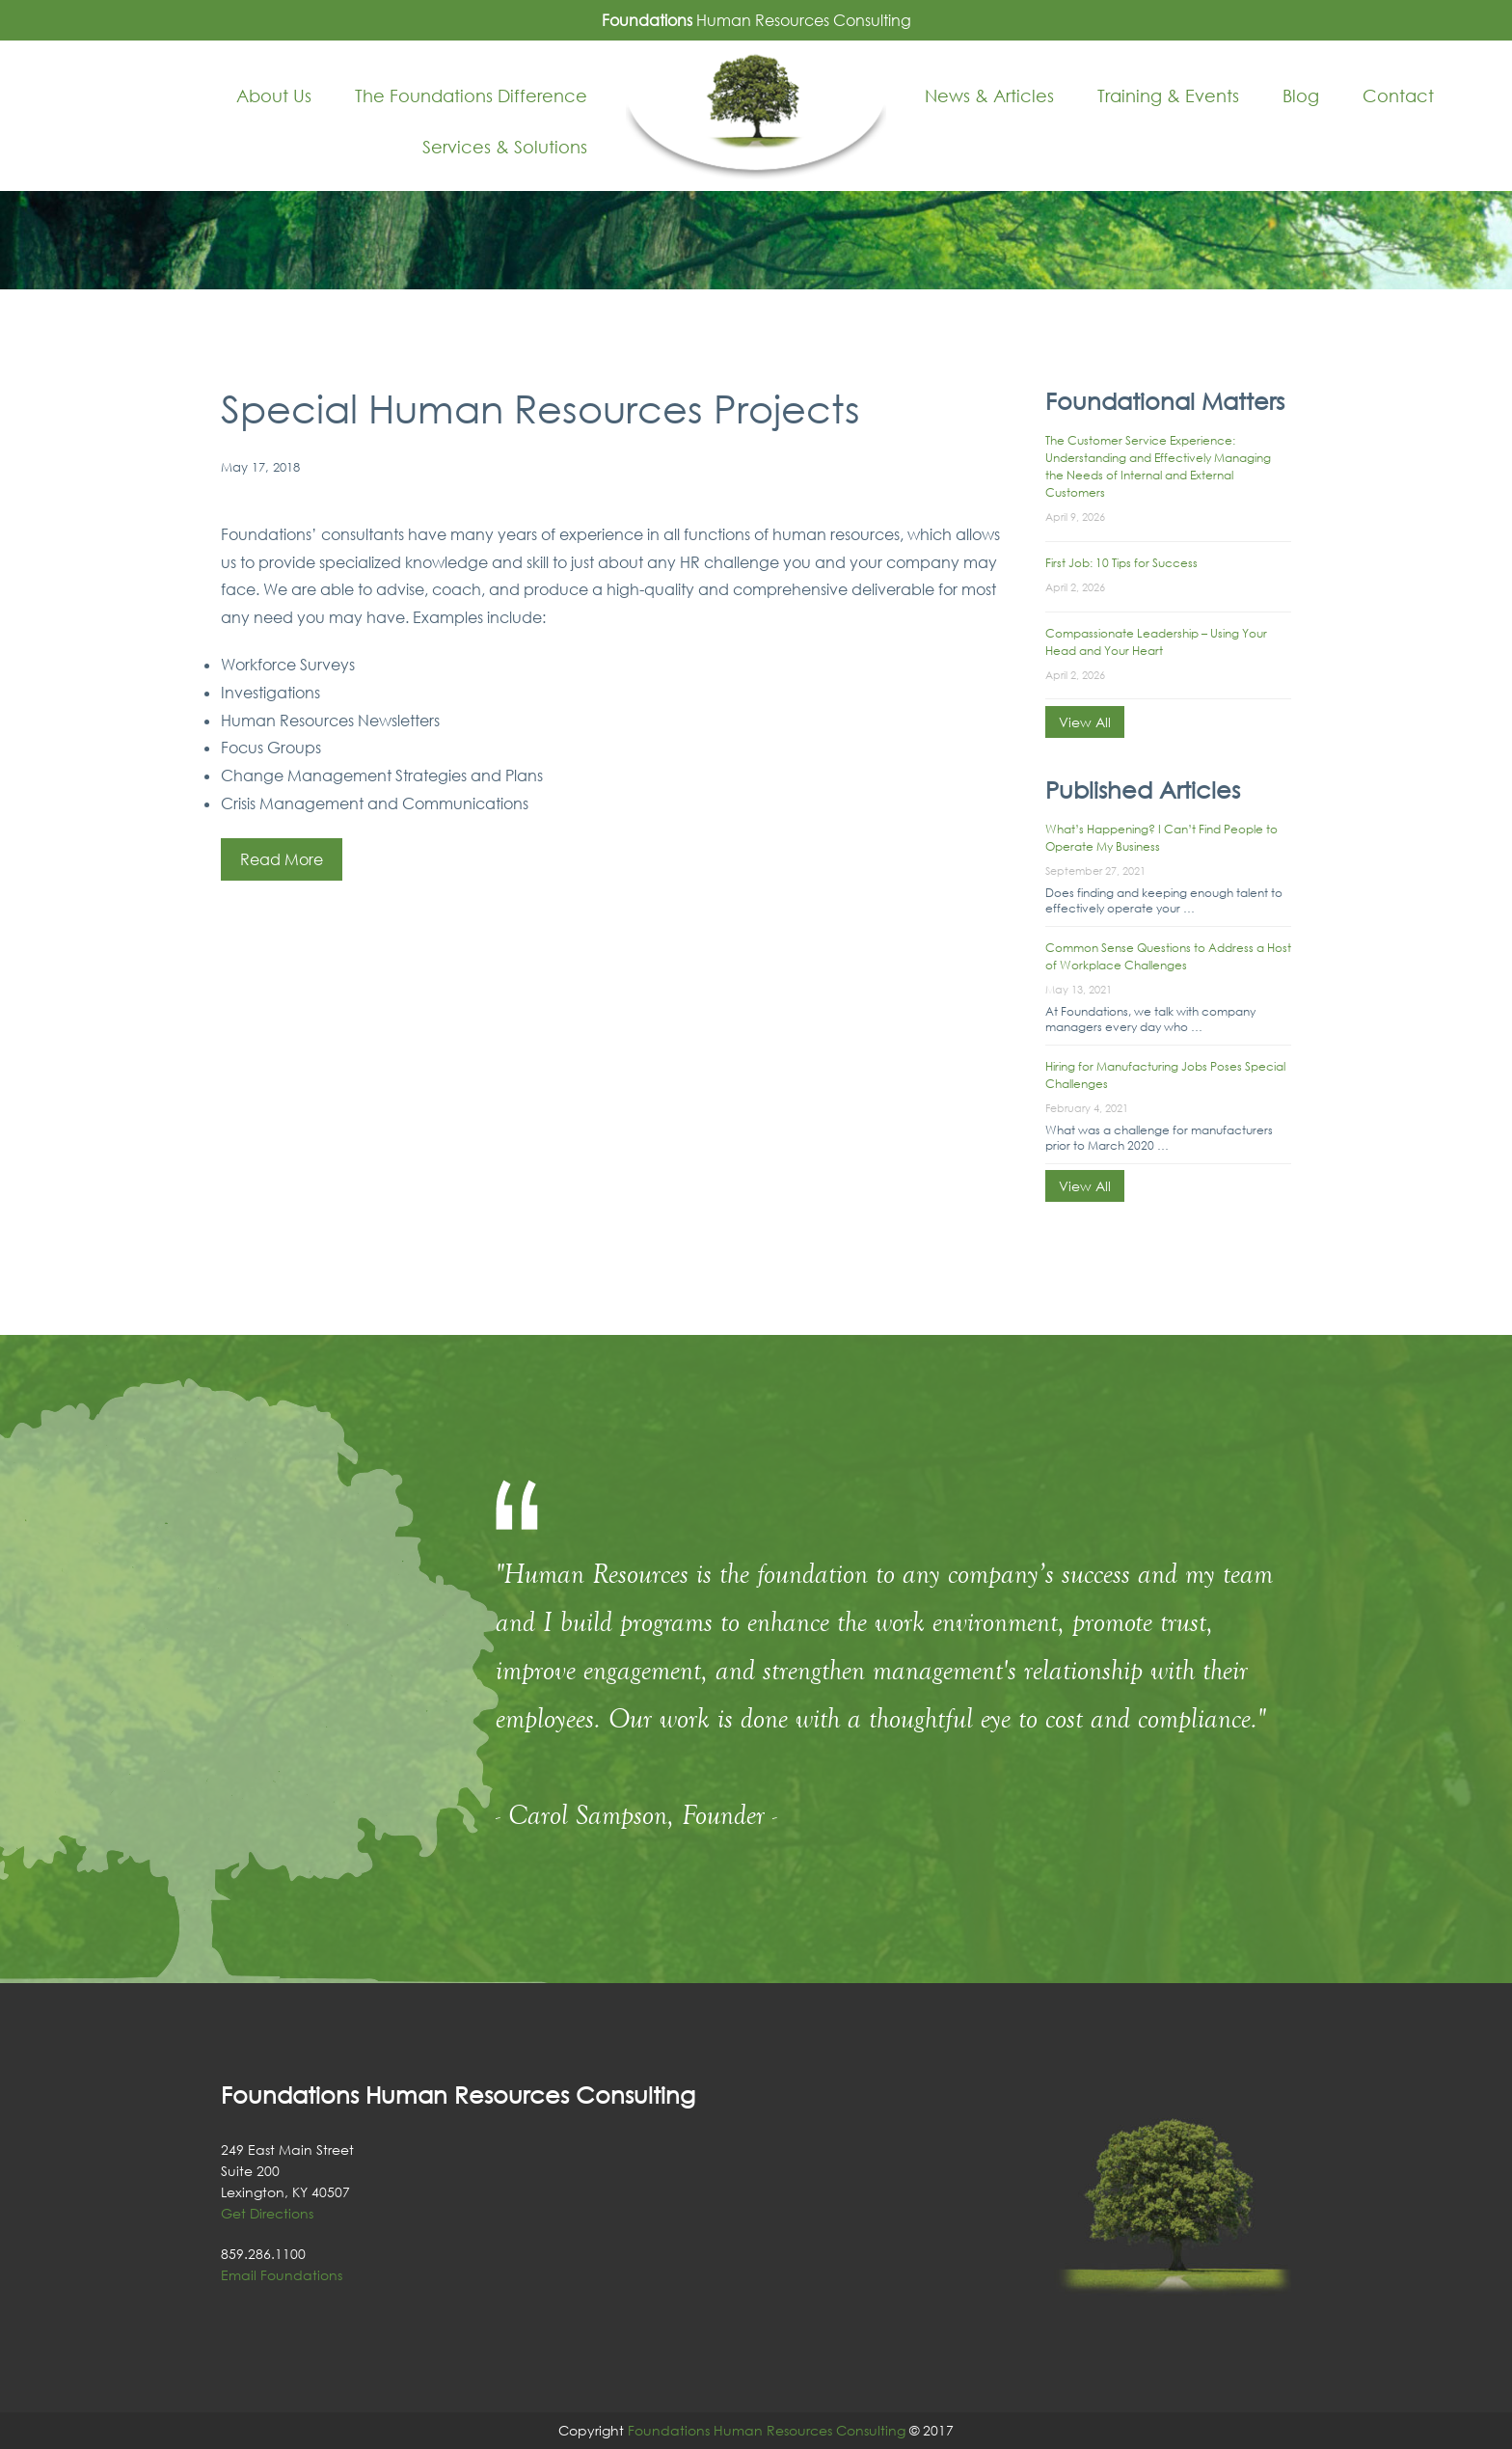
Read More (281, 859)
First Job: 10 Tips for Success (1121, 563)
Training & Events (1168, 95)
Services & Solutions (504, 146)
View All (1085, 722)
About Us (273, 95)
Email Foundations (281, 2275)
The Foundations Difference (471, 95)
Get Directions (267, 2213)
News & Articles (989, 95)
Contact (1398, 95)
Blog (1300, 95)
